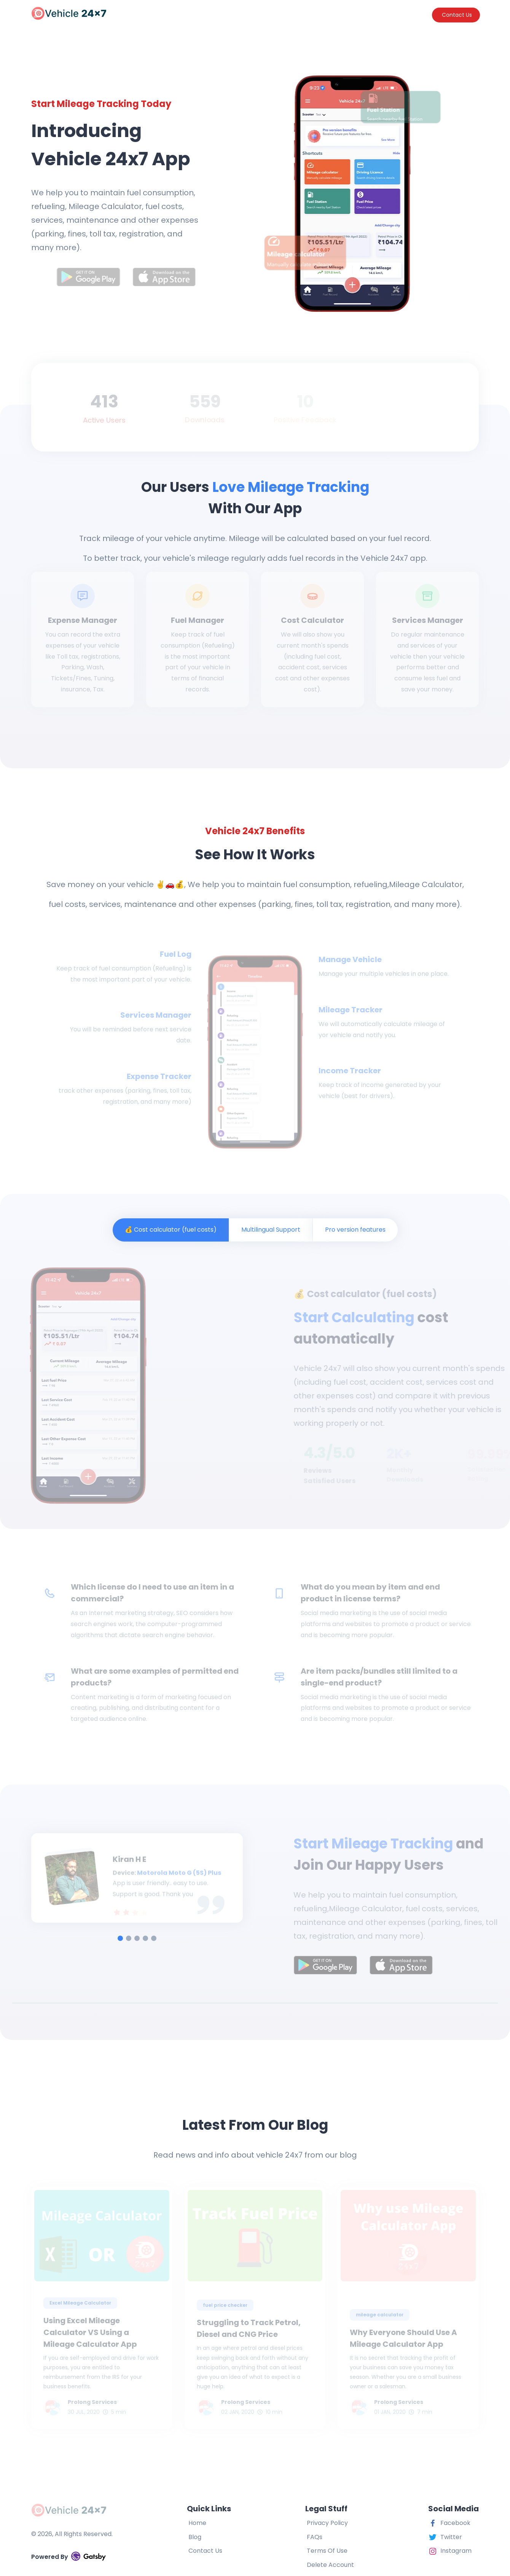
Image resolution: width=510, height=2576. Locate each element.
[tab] (120, 1938)
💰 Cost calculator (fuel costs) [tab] (171, 1229)
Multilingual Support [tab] (270, 1229)
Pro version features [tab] (355, 1229)
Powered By (68, 2556)
